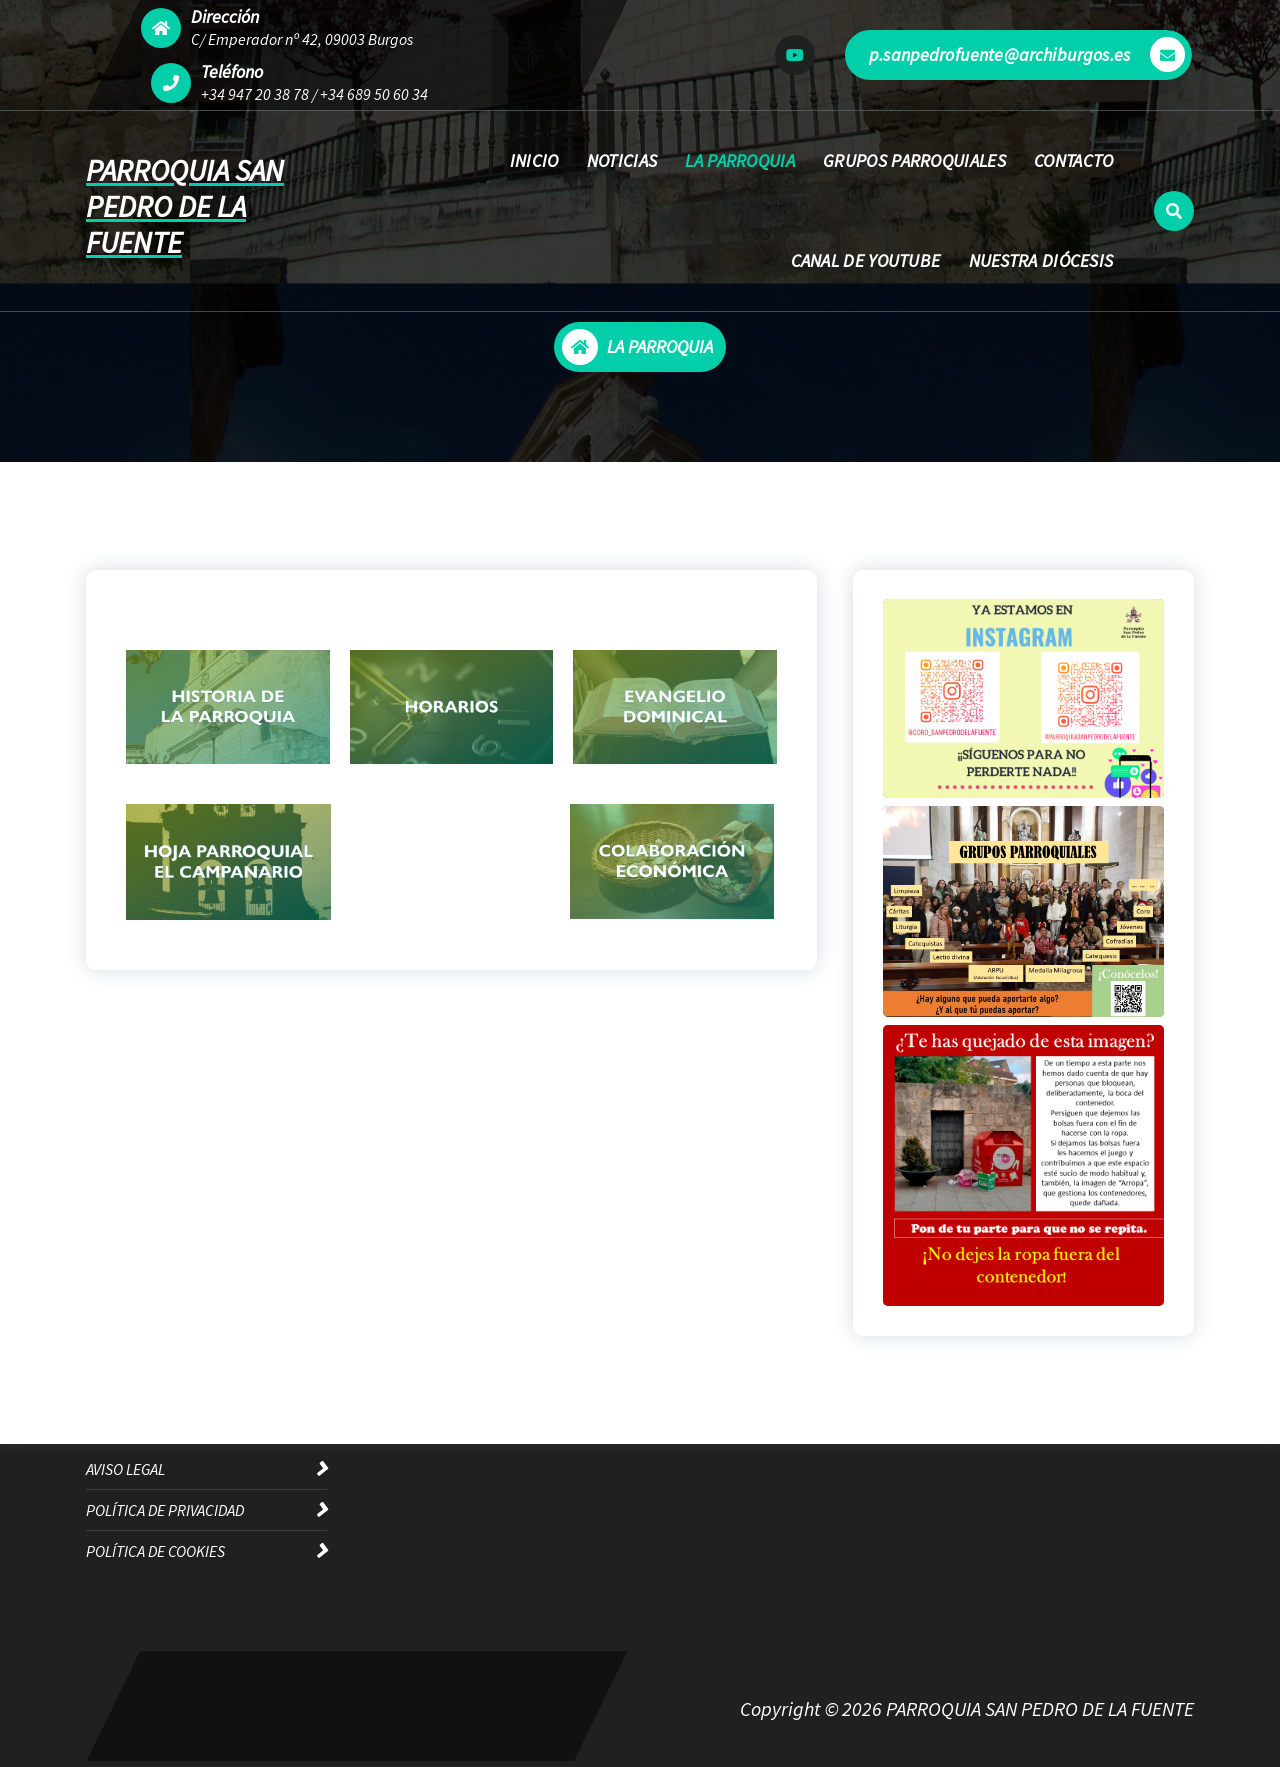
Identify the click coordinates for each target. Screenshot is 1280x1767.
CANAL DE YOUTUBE (866, 260)
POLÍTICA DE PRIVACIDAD (165, 1510)
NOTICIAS (622, 160)
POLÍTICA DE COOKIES (155, 1551)
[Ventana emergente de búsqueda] (1174, 211)
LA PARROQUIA (740, 160)
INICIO (534, 160)
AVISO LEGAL (125, 1469)
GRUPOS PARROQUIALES (914, 160)
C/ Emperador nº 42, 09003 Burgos (302, 39)
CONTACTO (1073, 160)
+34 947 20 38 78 (255, 94)
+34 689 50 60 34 (374, 94)
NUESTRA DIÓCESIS (1041, 260)
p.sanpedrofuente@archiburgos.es (1027, 54)
